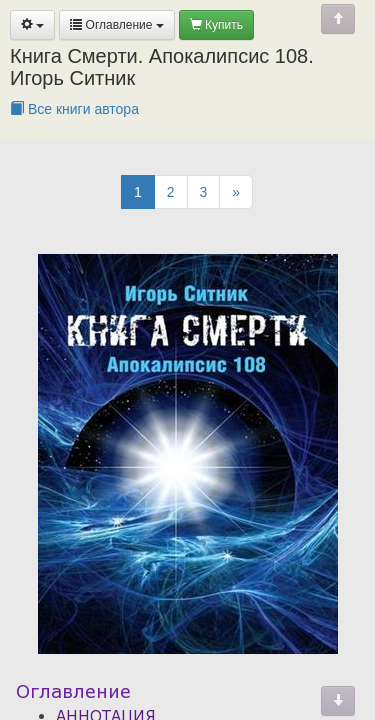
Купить (216, 25)
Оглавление (117, 25)
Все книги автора (74, 109)
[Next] (236, 192)
